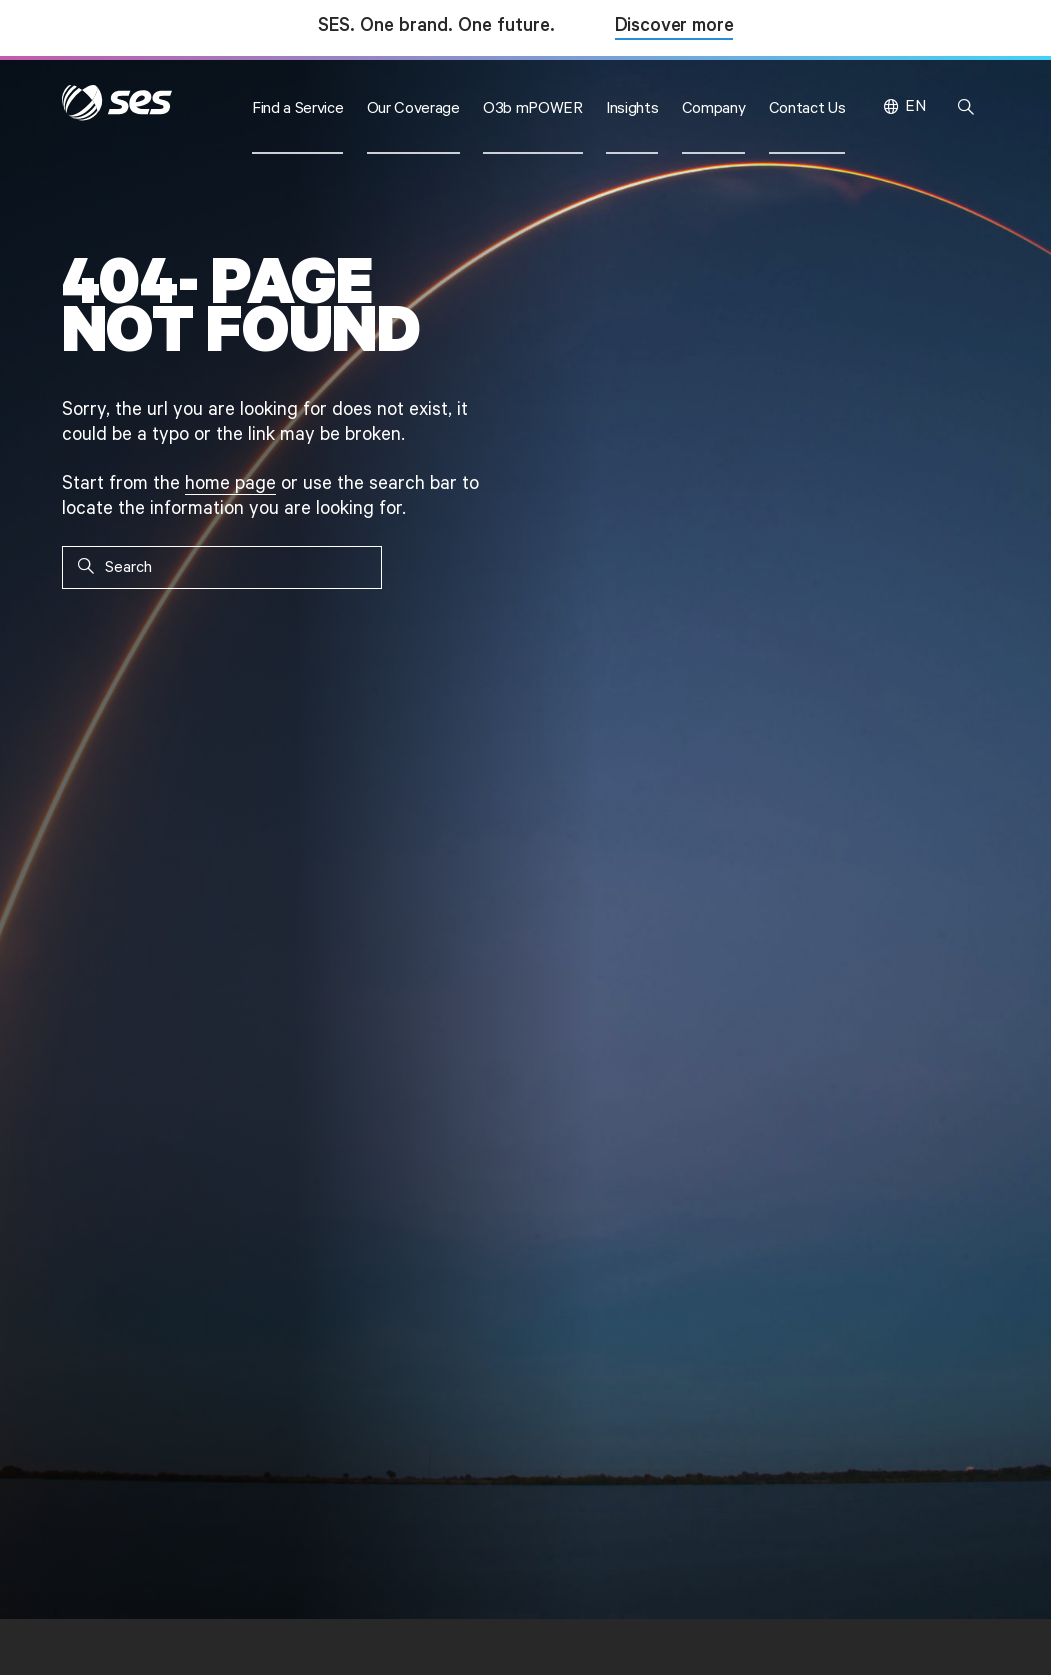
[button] (298, 107)
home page (230, 483)
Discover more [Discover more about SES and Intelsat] (674, 27)
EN (915, 106)
